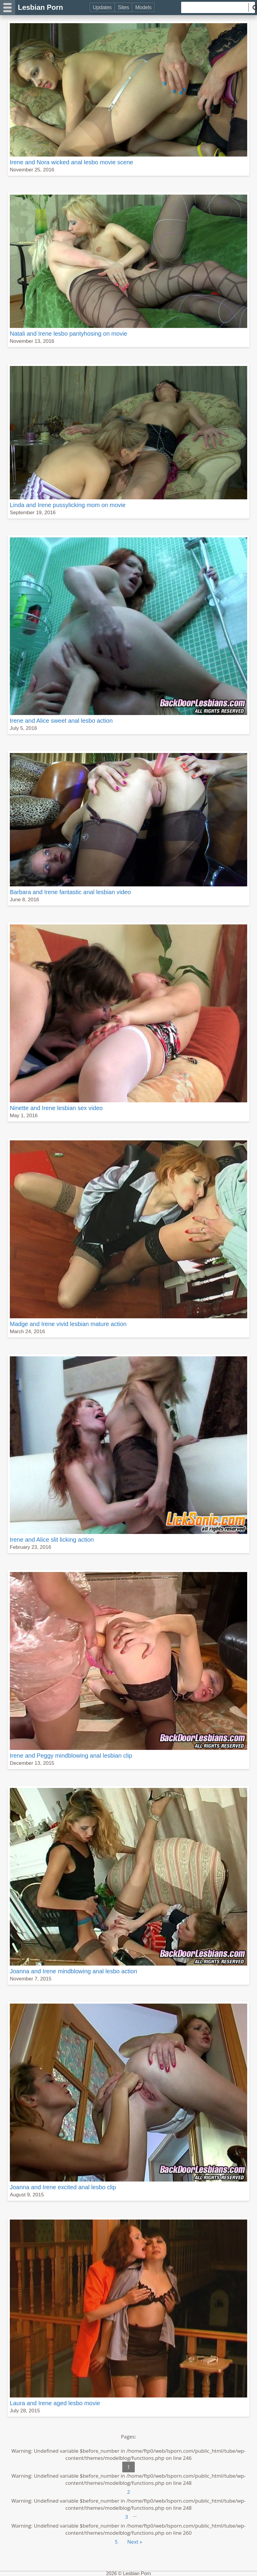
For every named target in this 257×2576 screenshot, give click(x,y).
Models (143, 7)
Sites (123, 7)
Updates (102, 7)
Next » (134, 2541)
